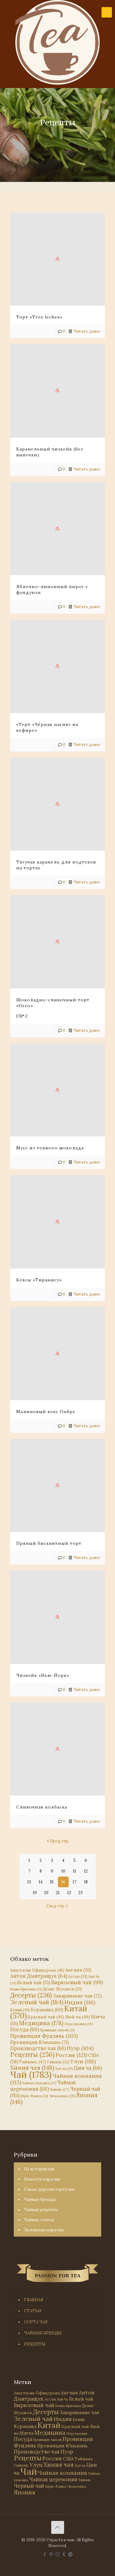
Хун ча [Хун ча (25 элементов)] (64, 2068)
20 (46, 1892)
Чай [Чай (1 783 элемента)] (31, 2074)
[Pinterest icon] (51, 2554)
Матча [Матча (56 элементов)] (26, 2433)
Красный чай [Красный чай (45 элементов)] (46, 2017)
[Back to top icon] (57, 2527)
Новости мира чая (42, 2179)
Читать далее (86, 331)
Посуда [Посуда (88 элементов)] (24, 2029)
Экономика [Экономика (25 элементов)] (62, 2096)
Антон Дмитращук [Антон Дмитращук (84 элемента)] (38, 1976)
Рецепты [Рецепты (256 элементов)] (32, 2054)
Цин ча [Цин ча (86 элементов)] (88, 2068)
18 (86, 1882)
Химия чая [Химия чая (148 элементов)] (32, 2067)
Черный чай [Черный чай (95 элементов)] (29, 2485)
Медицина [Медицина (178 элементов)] (41, 2023)
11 (74, 1871)
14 (41, 1882)
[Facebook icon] (44, 2554)
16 (63, 1882)
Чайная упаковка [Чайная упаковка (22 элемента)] (39, 2083)
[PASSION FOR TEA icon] (70, 2554)
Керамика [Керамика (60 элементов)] (47, 2010)
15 (52, 1882)
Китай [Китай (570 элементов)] (48, 2425)
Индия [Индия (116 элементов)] (79, 2002)
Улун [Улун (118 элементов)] (83, 2061)
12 (86, 1871)
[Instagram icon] (57, 2554)
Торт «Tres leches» (39, 317)
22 (69, 1892)
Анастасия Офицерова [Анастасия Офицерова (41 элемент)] (37, 1970)
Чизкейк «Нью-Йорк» (42, 1675)
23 (80, 1892)
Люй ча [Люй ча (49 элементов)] (77, 2017)
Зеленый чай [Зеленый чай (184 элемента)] (36, 2002)
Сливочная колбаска (41, 1807)
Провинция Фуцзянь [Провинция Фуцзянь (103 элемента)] (44, 2036)
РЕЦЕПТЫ (34, 2344)
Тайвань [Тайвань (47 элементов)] (32, 2062)
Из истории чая (39, 2169)
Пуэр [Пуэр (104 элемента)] (80, 2048)
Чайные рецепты (41, 2209)
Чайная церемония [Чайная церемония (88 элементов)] (43, 2085)
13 (29, 1882)
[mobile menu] (107, 12)
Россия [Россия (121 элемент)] (71, 2054)
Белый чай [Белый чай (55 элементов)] (33, 1982)
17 (74, 1882)
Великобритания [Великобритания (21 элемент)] (26, 1989)
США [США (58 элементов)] (68, 2459)
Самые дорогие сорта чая (49, 2189)
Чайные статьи (39, 2219)
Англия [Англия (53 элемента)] (78, 1970)
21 (57, 1892)
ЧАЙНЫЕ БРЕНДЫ (43, 2333)
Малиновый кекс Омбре (45, 1411)
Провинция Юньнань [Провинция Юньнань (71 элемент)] (39, 2042)
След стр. (57, 1906)
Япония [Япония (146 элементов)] (24, 2492)
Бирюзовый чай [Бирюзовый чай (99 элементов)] (77, 1982)
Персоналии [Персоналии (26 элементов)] (78, 2023)
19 (35, 1892)
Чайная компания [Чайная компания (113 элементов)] (56, 2079)
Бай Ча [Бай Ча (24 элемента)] (62, 2399)
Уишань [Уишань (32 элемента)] (58, 2062)
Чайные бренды (40, 2199)
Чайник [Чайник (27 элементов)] (59, 2089)
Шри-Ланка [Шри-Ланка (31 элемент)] (34, 2095)
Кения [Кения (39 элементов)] (20, 2010)
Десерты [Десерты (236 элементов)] (31, 1995)
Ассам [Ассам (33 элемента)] (77, 1976)
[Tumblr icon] (64, 2554)
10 (63, 1871)
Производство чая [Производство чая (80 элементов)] (38, 2048)
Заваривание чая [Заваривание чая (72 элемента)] (77, 1996)
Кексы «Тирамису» (39, 1279)
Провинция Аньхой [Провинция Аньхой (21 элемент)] (57, 2030)
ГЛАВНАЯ (33, 2299)
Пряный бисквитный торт (49, 1543)
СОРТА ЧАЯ (36, 2322)
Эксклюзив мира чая (43, 2230)
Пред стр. (57, 1841)
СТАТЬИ (32, 2311)
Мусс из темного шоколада (50, 1148)
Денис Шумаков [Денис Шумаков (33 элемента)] (62, 1988)
